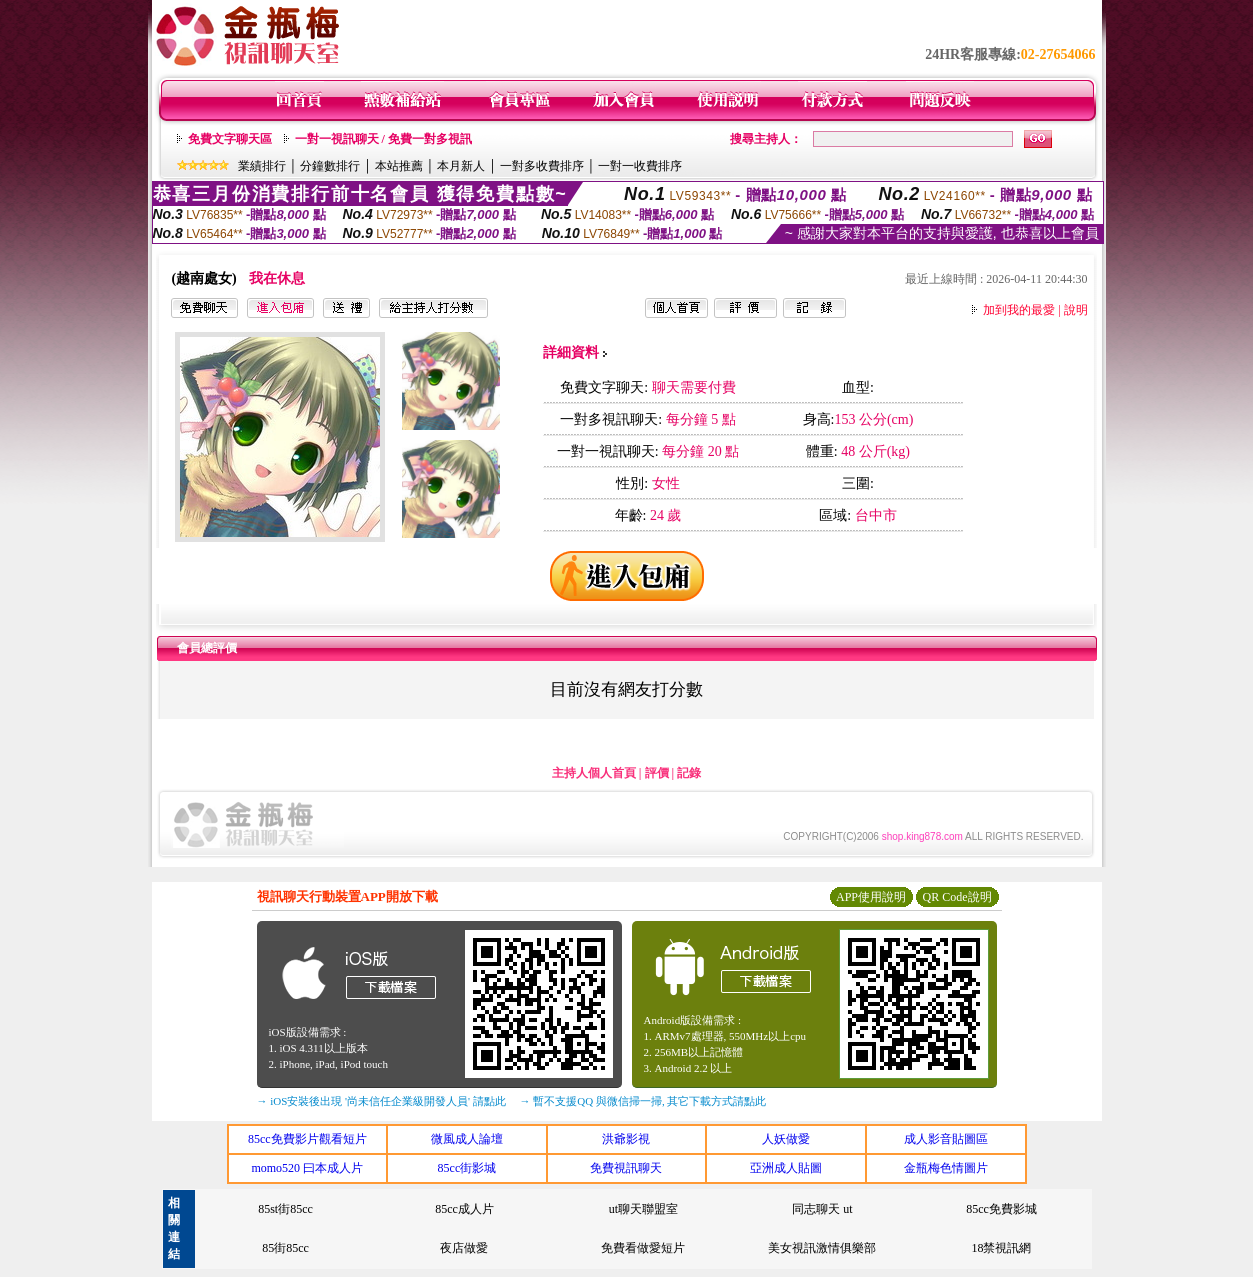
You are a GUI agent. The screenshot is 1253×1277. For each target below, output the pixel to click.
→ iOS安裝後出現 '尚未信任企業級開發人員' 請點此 (381, 1101)
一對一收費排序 (640, 166)
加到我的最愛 (1019, 310)
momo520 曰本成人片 (307, 1168)
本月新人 (461, 166)
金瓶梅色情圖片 (946, 1168)
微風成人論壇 (467, 1139)
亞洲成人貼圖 (786, 1168)
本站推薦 (399, 166)
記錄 (689, 773)
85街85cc (285, 1248)
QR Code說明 (957, 897)
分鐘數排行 (330, 166)
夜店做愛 (464, 1248)
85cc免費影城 (1001, 1209)
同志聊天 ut (822, 1209)
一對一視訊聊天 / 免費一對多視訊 (383, 139)
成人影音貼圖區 (946, 1139)
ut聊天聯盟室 (643, 1209)
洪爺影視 (626, 1139)
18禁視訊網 (1001, 1248)
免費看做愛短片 (643, 1248)
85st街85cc (285, 1209)
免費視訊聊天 (626, 1168)
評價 (657, 773)
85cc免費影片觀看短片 (307, 1139)
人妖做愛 (786, 1139)
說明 (1076, 310)
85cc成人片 (464, 1209)
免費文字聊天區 (230, 139)
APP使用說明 (871, 897)
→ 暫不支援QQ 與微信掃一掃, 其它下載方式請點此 (643, 1101)
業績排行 (262, 166)
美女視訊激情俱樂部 (822, 1248)
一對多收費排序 (542, 166)
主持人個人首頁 (594, 773)
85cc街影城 (467, 1168)
